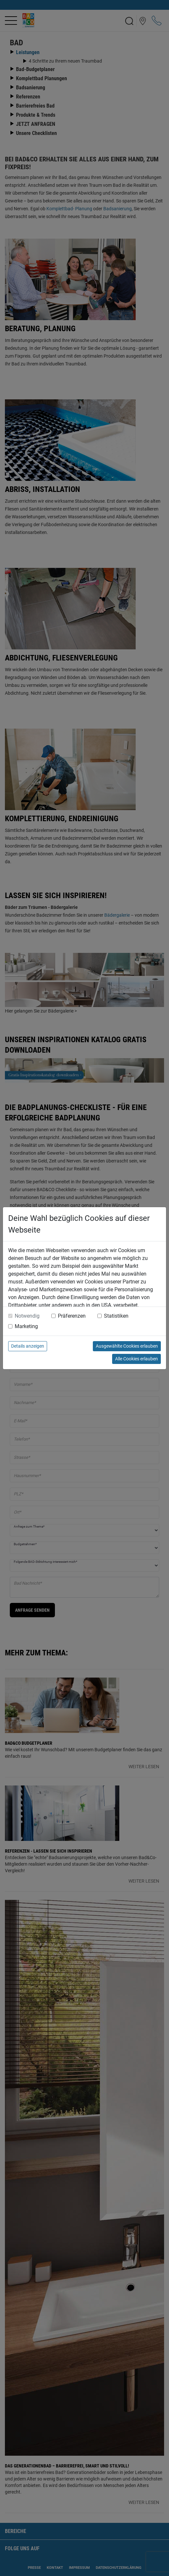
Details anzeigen (27, 1346)
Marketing (26, 1326)
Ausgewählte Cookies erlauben (127, 1346)
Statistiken (116, 1316)
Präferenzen (72, 1316)
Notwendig (27, 1316)
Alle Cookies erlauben (136, 1358)
